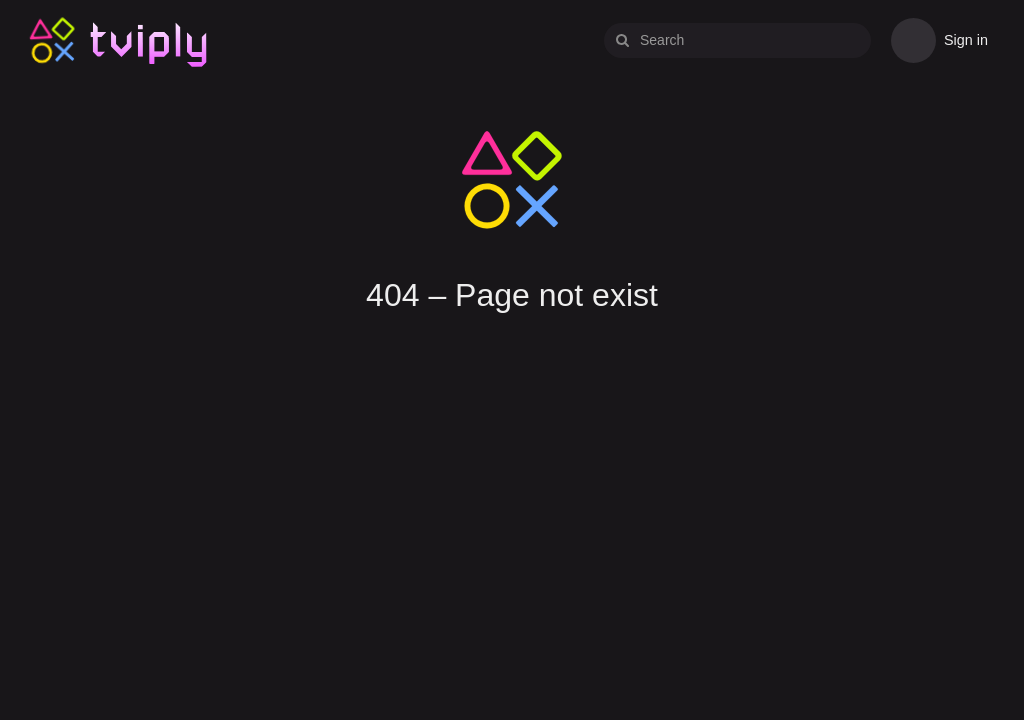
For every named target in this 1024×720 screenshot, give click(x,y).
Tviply (52, 39)
